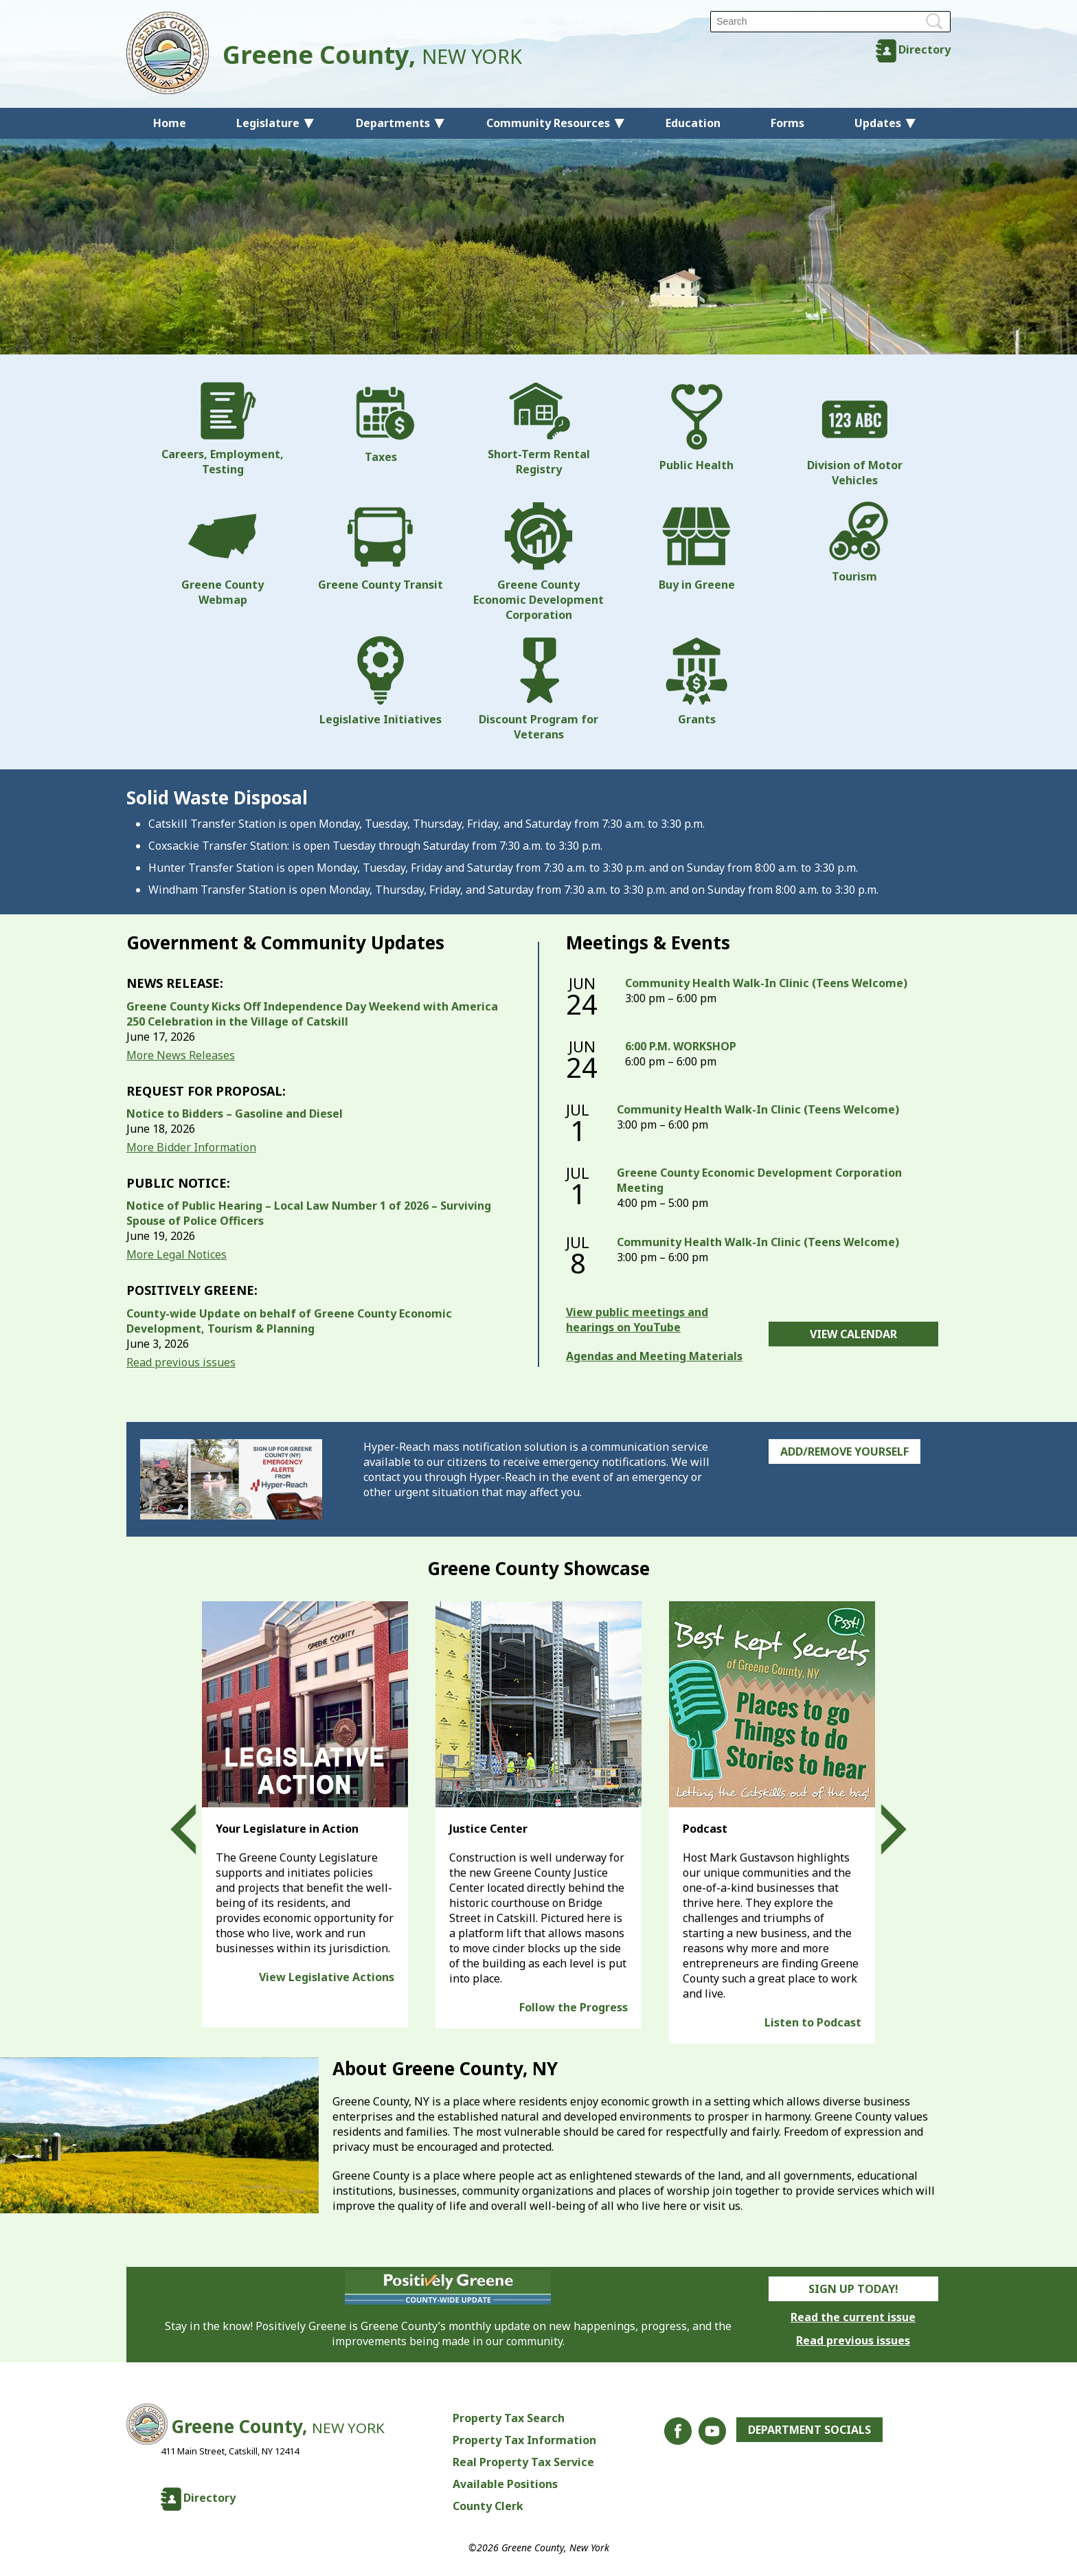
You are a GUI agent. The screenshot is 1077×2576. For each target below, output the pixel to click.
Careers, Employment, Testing (222, 429)
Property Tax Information (524, 2440)
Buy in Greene (697, 546)
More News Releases (180, 1055)
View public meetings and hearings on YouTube (637, 1319)
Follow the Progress (573, 2007)
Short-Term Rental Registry (539, 429)
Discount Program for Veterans (538, 689)
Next (881, 1829)
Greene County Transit (380, 546)
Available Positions (505, 2484)
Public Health (696, 427)
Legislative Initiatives (380, 681)
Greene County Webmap (222, 554)
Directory (924, 49)
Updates (877, 123)
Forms (787, 123)
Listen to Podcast (812, 2022)
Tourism (854, 542)
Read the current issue (853, 2317)
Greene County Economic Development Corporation (538, 561)
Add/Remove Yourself (844, 1451)
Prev (195, 1829)
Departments (393, 123)
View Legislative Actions (326, 1977)
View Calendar (853, 1334)
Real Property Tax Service (523, 2462)
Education (693, 123)
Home (169, 123)
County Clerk (488, 2505)
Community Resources (548, 123)
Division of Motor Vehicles (855, 435)
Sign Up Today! (853, 2288)
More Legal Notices (176, 1254)
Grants (696, 681)
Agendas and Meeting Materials (654, 1356)
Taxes (380, 423)
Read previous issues (181, 1362)
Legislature (267, 123)
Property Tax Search (509, 2418)
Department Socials (809, 2429)
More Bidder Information (191, 1147)
